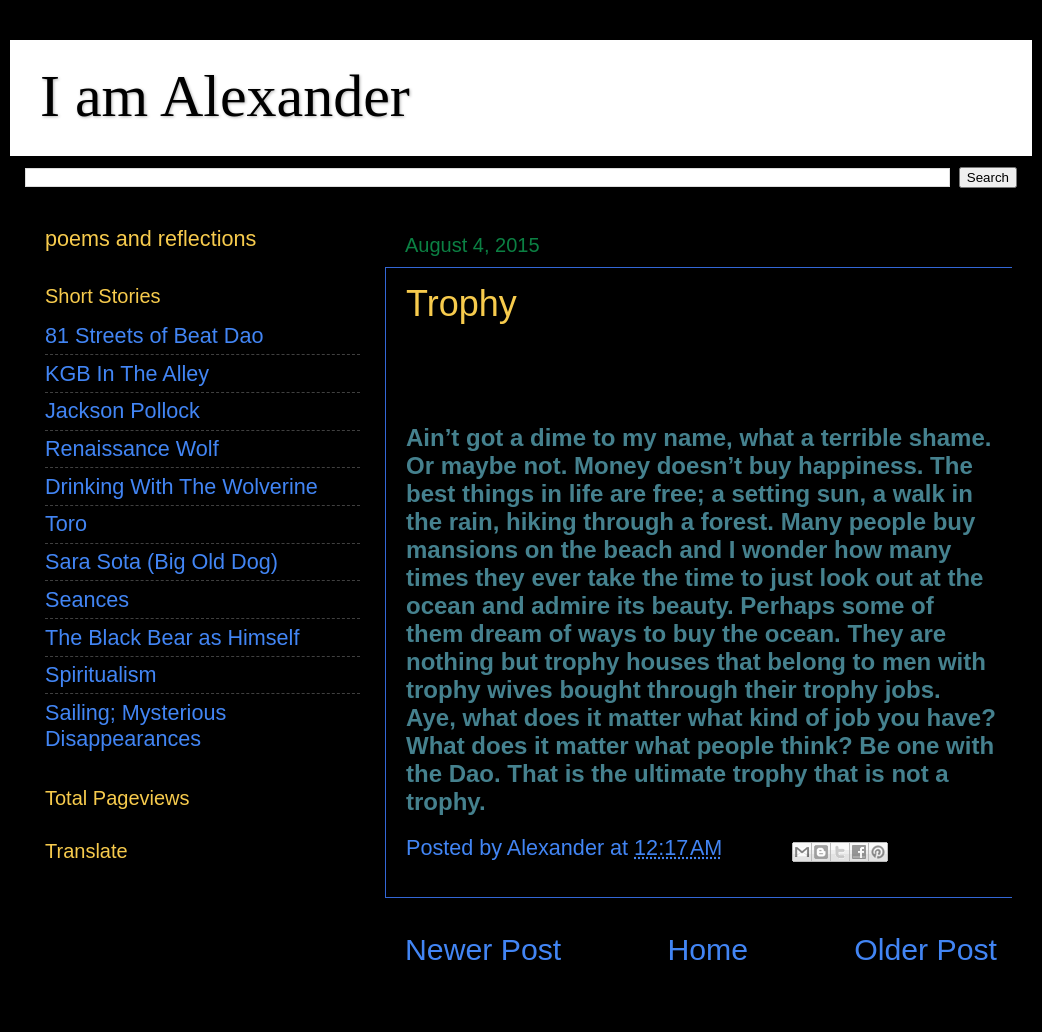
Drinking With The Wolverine (181, 486)
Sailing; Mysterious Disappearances (135, 725)
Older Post (925, 949)
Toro (66, 523)
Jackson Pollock (122, 410)
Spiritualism (101, 674)
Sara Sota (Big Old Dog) (161, 561)
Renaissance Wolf (132, 448)
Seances (87, 599)
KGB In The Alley (127, 373)
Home (707, 949)
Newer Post (483, 949)
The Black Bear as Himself (172, 637)
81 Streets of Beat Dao (154, 335)
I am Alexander (225, 96)
